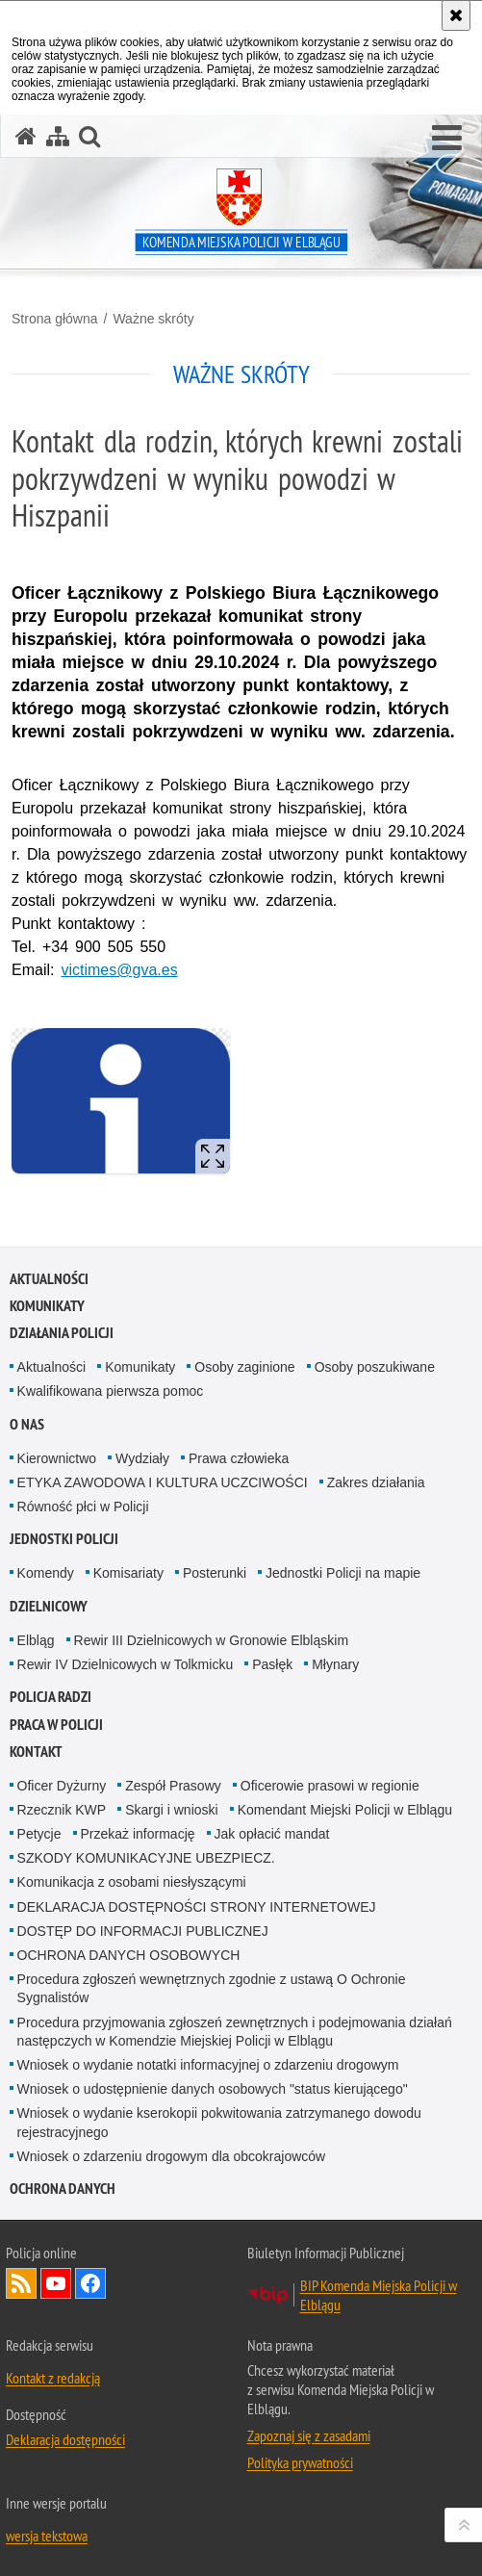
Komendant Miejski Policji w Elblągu (345, 1809)
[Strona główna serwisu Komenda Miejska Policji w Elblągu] (26, 136)
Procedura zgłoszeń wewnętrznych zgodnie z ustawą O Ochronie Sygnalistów (211, 1988)
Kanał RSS (21, 2283)
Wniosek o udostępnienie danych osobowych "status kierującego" (212, 2089)
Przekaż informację (138, 1834)
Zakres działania (376, 1482)
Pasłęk (272, 1664)
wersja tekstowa (47, 2535)
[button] (447, 138)
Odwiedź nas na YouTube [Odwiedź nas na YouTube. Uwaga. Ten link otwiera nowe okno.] (55, 2283)
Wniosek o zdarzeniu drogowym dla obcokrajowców (171, 2156)
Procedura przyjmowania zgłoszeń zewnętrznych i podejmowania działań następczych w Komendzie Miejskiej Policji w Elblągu (234, 2031)
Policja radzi (50, 1697)
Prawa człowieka (239, 1458)
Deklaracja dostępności (65, 2439)
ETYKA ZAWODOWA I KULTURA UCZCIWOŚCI (162, 1482)
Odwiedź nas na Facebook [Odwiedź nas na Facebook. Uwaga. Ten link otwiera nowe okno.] (90, 2283)
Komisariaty (128, 1573)
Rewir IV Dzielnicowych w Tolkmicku (125, 1664)
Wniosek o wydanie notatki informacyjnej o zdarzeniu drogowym (208, 2065)
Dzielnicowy (49, 1606)
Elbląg (36, 1640)
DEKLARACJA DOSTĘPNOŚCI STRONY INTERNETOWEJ (196, 1907)
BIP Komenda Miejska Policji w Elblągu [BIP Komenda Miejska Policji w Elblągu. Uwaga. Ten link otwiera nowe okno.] (378, 2295)
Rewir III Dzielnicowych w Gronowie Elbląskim (211, 1640)
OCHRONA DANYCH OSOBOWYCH (129, 1955)
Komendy (45, 1573)
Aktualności (49, 1279)
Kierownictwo (56, 1458)
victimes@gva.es (119, 970)
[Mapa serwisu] (57, 136)
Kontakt (36, 1751)
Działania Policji (62, 1333)
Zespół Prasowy (173, 1785)
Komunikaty (47, 1306)
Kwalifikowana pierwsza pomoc (110, 1391)
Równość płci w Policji (83, 1506)
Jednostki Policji (64, 1539)
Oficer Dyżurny (62, 1785)
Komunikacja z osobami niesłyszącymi (131, 1882)
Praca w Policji (56, 1724)
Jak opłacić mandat (272, 1834)
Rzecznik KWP (62, 1809)
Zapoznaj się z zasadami (308, 2435)
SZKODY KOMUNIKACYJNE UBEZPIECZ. (146, 1858)
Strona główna (55, 318)
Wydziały (142, 1458)
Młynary (335, 1664)
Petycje (39, 1834)
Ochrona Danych (62, 2188)
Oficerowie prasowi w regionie (330, 1785)
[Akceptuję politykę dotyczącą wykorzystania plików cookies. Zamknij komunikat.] (456, 15)
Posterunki (214, 1573)
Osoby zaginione (244, 1367)
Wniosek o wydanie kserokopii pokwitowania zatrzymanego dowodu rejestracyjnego (219, 2122)
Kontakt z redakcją (53, 2377)
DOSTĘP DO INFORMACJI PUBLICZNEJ (142, 1931)
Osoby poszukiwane (375, 1367)
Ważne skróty (153, 318)
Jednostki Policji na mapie (343, 1573)
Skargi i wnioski (171, 1809)
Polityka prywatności (300, 2462)
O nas (27, 1424)
